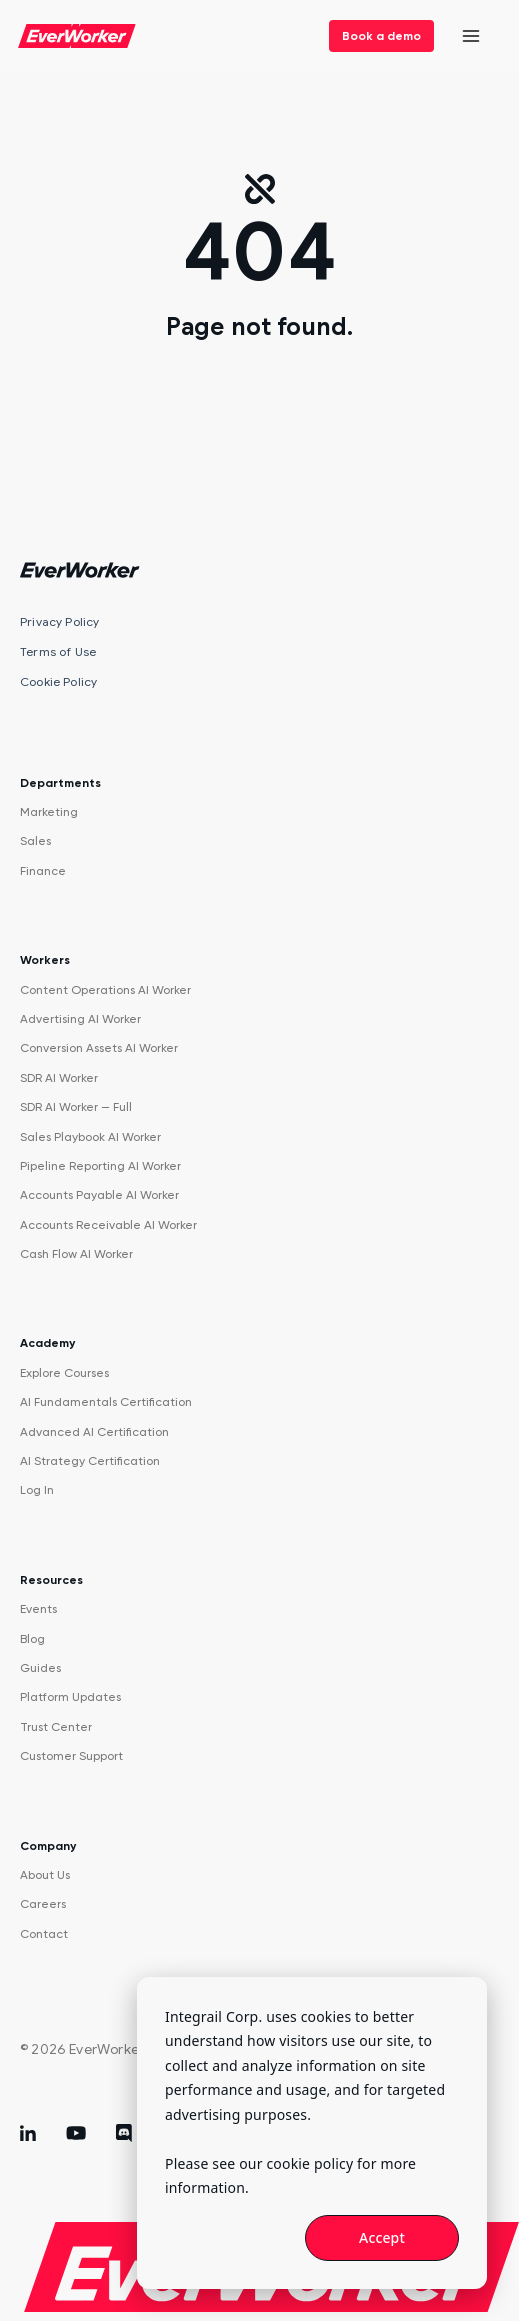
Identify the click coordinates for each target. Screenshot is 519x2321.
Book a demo (381, 36)
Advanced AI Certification (94, 1432)
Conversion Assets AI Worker (99, 1048)
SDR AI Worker (59, 1078)
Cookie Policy (58, 681)
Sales (35, 841)
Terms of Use (58, 651)
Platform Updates (70, 1697)
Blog (32, 1639)
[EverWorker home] (77, 36)
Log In (37, 1490)
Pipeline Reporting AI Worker (100, 1166)
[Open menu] (471, 36)
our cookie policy (296, 2163)
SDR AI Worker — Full (76, 1107)
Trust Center (56, 1727)
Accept (382, 2237)
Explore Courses (64, 1373)
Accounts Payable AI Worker (99, 1195)
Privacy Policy (60, 621)
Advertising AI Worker (80, 1019)
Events (38, 1609)
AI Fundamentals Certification (106, 1402)
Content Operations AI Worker (105, 990)
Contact (44, 1934)
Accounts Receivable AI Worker (108, 1225)
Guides (40, 1668)
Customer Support (71, 1756)
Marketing (49, 812)
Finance (43, 871)
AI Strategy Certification (90, 1461)
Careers (43, 1904)
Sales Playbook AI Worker (90, 1137)
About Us (45, 1875)
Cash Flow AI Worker (76, 1254)
